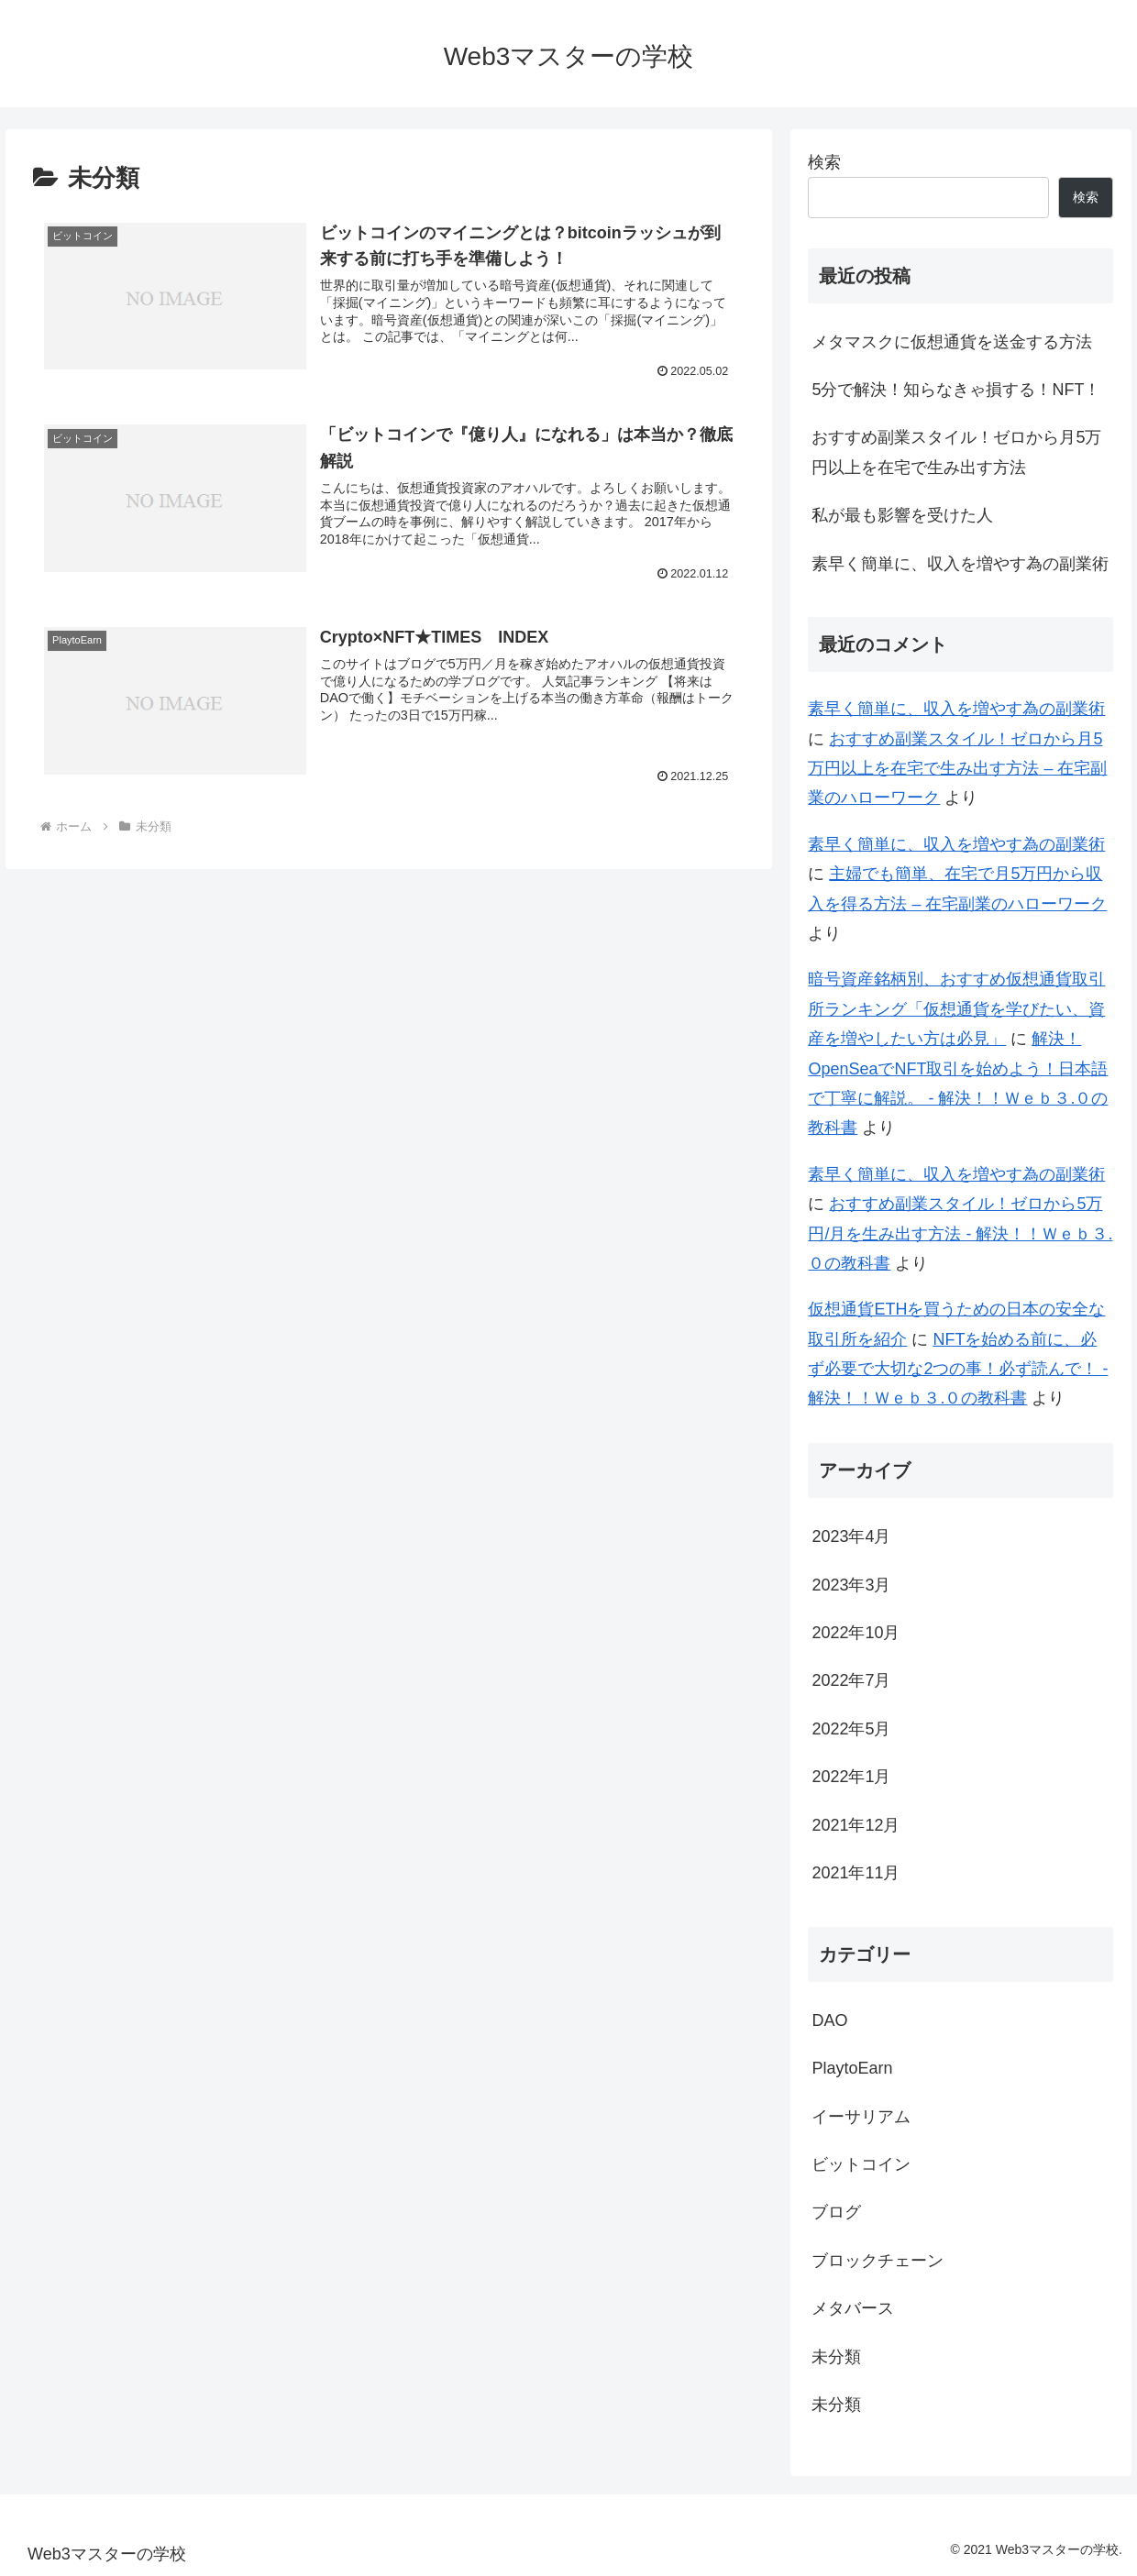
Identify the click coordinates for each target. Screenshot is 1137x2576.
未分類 (836, 2357)
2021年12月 (855, 1825)
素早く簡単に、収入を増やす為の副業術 (960, 564)
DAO (829, 2020)
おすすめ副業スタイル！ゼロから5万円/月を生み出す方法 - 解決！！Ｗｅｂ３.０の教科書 (960, 1233)
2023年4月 (850, 1536)
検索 (824, 162)
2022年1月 (850, 1776)
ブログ (836, 2212)
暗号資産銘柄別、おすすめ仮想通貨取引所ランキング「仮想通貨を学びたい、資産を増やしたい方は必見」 (956, 1009)
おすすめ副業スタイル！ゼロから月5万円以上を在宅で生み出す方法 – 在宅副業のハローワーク (957, 769)
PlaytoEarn (851, 2068)
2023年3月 (850, 1585)
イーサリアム (861, 2117)
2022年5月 (850, 1729)
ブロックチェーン (877, 2260)
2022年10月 (855, 1633)
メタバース (852, 2308)
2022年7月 (850, 1680)
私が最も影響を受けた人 (902, 515)
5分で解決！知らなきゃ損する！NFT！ (955, 389)
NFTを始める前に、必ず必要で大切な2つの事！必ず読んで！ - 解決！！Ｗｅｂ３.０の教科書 (958, 1369)
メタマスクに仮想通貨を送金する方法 (951, 342)
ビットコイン (861, 2164)
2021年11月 (855, 1873)
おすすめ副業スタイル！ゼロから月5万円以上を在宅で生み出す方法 (956, 452)
